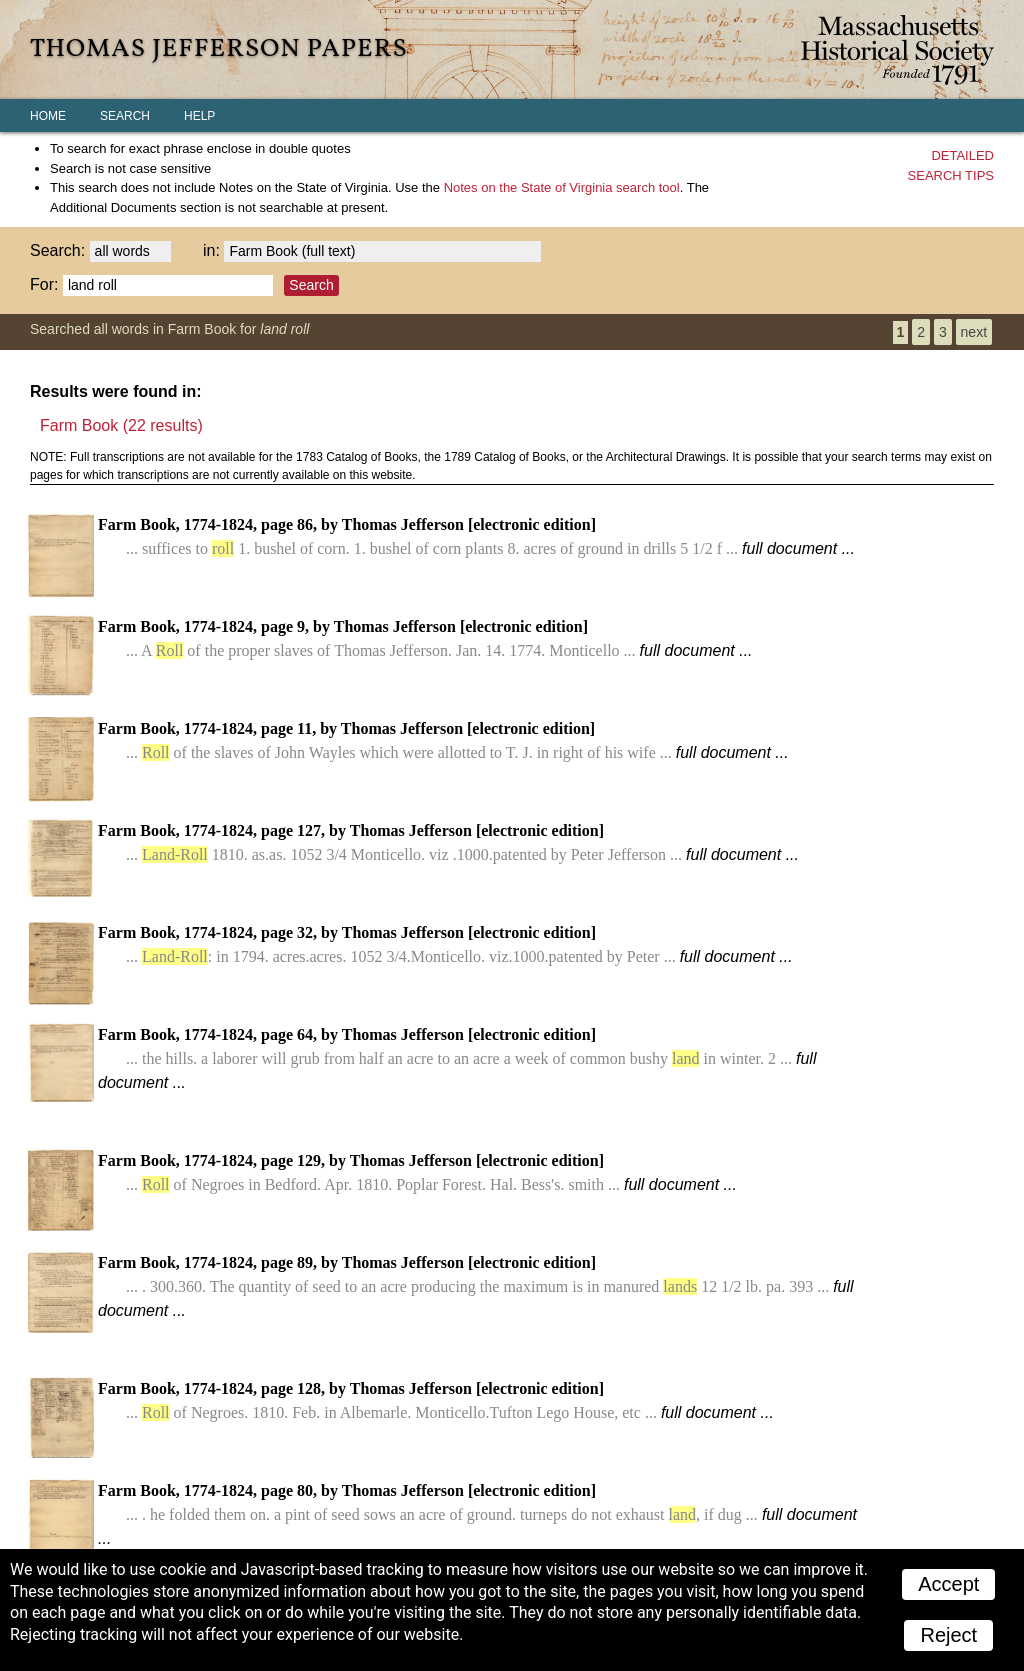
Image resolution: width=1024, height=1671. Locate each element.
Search (125, 116)
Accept (948, 1584)
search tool (562, 187)
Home (48, 116)
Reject (948, 1635)
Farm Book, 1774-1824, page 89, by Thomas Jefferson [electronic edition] (476, 1286)
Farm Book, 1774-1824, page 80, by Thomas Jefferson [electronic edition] (477, 1514)
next (974, 332)
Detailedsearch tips (951, 165)
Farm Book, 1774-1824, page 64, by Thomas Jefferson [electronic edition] (457, 1058)
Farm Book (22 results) (121, 425)
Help (199, 116)
